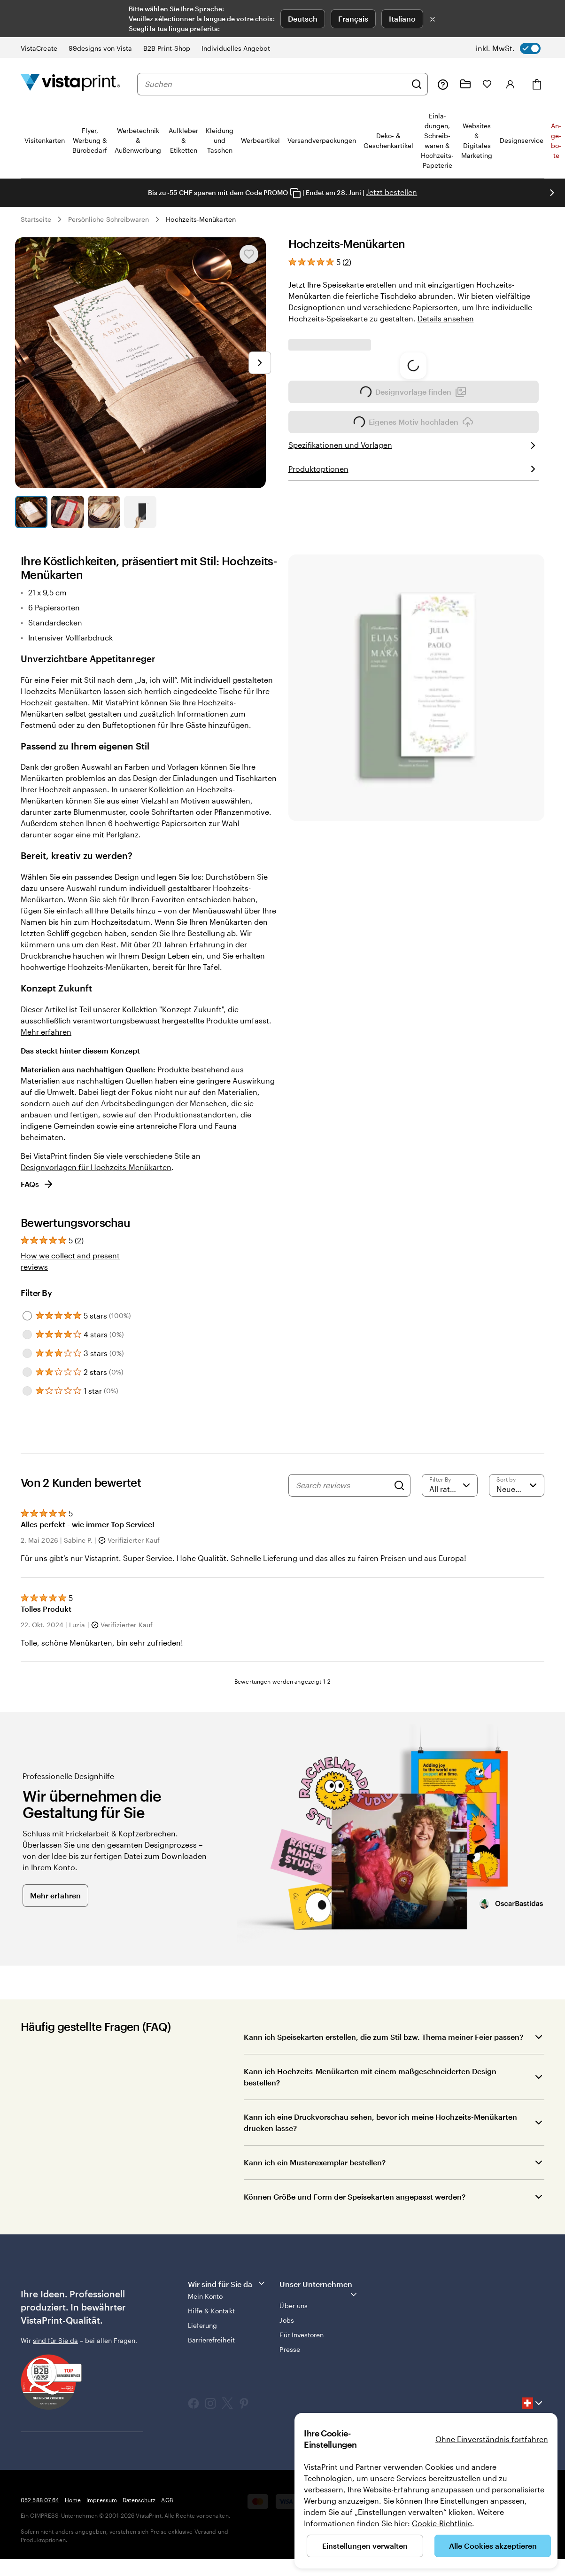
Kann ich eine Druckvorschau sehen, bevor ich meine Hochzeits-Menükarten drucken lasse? (380, 2122)
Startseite (36, 219)
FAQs (37, 1184)
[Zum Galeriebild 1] (31, 512)
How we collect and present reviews (70, 1261)
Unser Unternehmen (318, 2289)
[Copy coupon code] (295, 193)
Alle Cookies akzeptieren (493, 2545)
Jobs (286, 2320)
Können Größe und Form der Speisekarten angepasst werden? (354, 2196)
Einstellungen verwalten (365, 2545)
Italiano (402, 18)
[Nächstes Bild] (260, 362)
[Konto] (510, 84)
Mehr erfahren (46, 1031)
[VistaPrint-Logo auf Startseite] (70, 84)
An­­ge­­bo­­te (556, 140)
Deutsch (302, 18)
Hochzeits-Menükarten (200, 219)
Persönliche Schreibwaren (108, 219)
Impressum (101, 2500)
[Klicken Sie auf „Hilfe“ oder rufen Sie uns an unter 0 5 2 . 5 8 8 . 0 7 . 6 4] (443, 84)
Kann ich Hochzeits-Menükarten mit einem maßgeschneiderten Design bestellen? (370, 2077)
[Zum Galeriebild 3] (104, 512)
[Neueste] (516, 1485)
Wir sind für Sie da (227, 2283)
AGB (166, 2500)
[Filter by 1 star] (27, 1391)
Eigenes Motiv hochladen (413, 457)
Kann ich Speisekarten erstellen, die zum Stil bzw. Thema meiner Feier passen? (383, 2036)
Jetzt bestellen (391, 191)
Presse (289, 2349)
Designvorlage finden (413, 427)
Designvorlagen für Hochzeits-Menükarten (96, 1167)
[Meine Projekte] (465, 84)
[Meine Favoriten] (487, 84)
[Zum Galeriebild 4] (140, 512)
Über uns (293, 2306)
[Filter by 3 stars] (27, 1353)
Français (353, 18)
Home (73, 2500)
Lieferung (202, 2325)
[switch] (508, 48)
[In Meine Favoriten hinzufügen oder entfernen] (249, 254)
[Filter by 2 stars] (27, 1372)
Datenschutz (139, 2500)
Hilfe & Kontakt (211, 2311)
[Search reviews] (342, 1485)
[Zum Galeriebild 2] (67, 512)
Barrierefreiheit (211, 2340)
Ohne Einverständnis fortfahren (491, 2439)
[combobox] (275, 84)
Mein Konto (205, 2296)
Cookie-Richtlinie (442, 2523)
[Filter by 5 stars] (27, 1315)
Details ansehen (446, 318)
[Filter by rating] (449, 1485)
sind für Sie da (55, 2340)
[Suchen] (416, 84)
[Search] (399, 1485)
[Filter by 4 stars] (27, 1334)
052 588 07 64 (40, 2500)
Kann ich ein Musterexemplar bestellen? (315, 2162)
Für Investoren (301, 2335)
